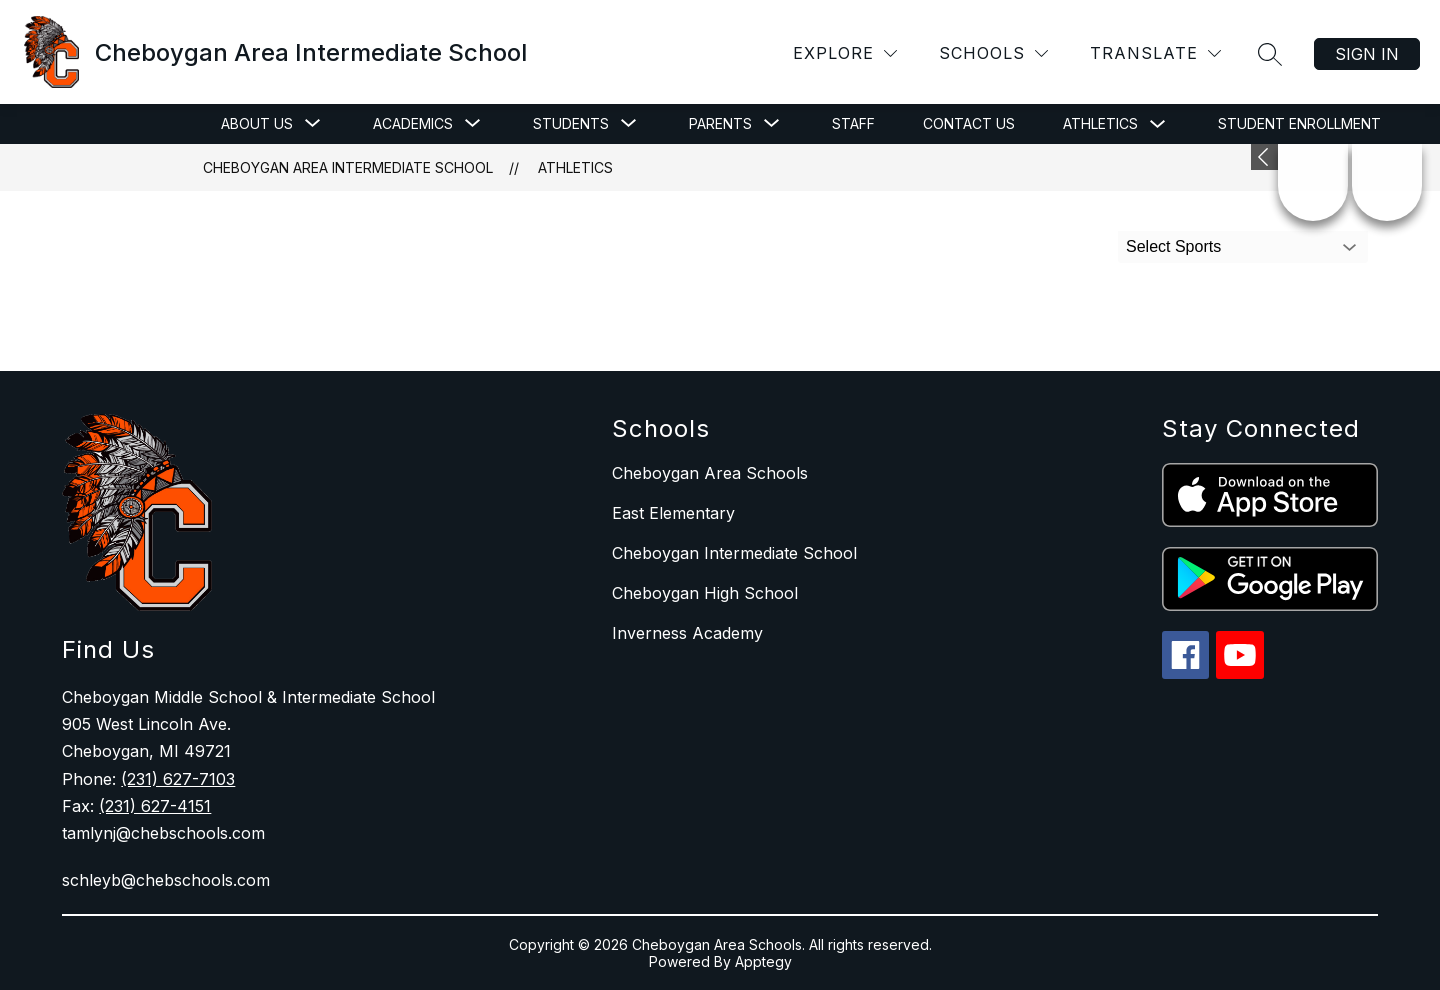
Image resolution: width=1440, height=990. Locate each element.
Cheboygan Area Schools (710, 473)
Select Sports (1173, 246)
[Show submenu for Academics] (413, 124)
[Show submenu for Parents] (720, 124)
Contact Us (969, 123)
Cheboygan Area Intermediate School (348, 167)
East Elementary (673, 513)
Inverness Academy (687, 633)
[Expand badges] (1264, 157)
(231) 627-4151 (155, 806)
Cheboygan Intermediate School (734, 553)
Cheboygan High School (705, 593)
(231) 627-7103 (178, 779)
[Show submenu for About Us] (257, 124)
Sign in (1367, 54)
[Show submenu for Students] (571, 124)
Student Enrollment (1299, 123)
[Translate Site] (1155, 53)
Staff (853, 123)
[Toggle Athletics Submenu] (1158, 124)
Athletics (1100, 123)
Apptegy (763, 961)
